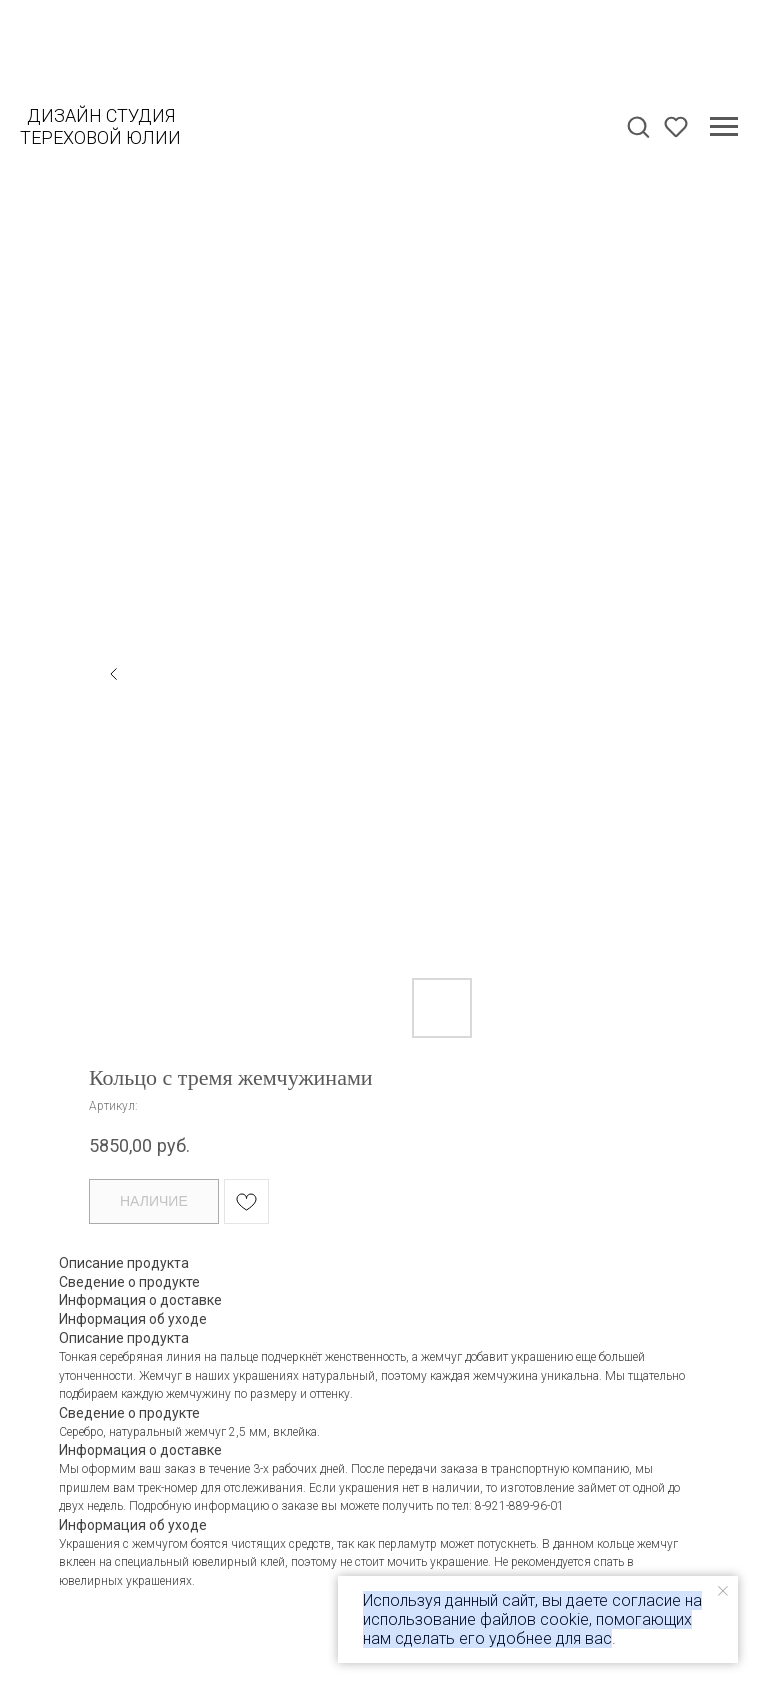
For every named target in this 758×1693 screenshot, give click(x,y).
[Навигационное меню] (724, 127)
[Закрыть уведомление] (723, 1591)
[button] (638, 126)
